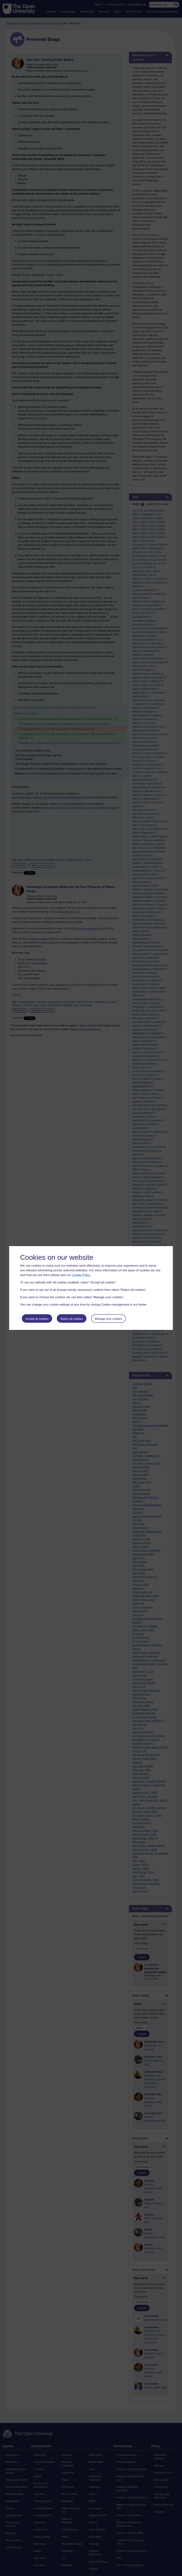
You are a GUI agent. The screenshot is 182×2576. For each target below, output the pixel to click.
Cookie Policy (81, 1275)
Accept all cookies (37, 1318)
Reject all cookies (71, 1318)
